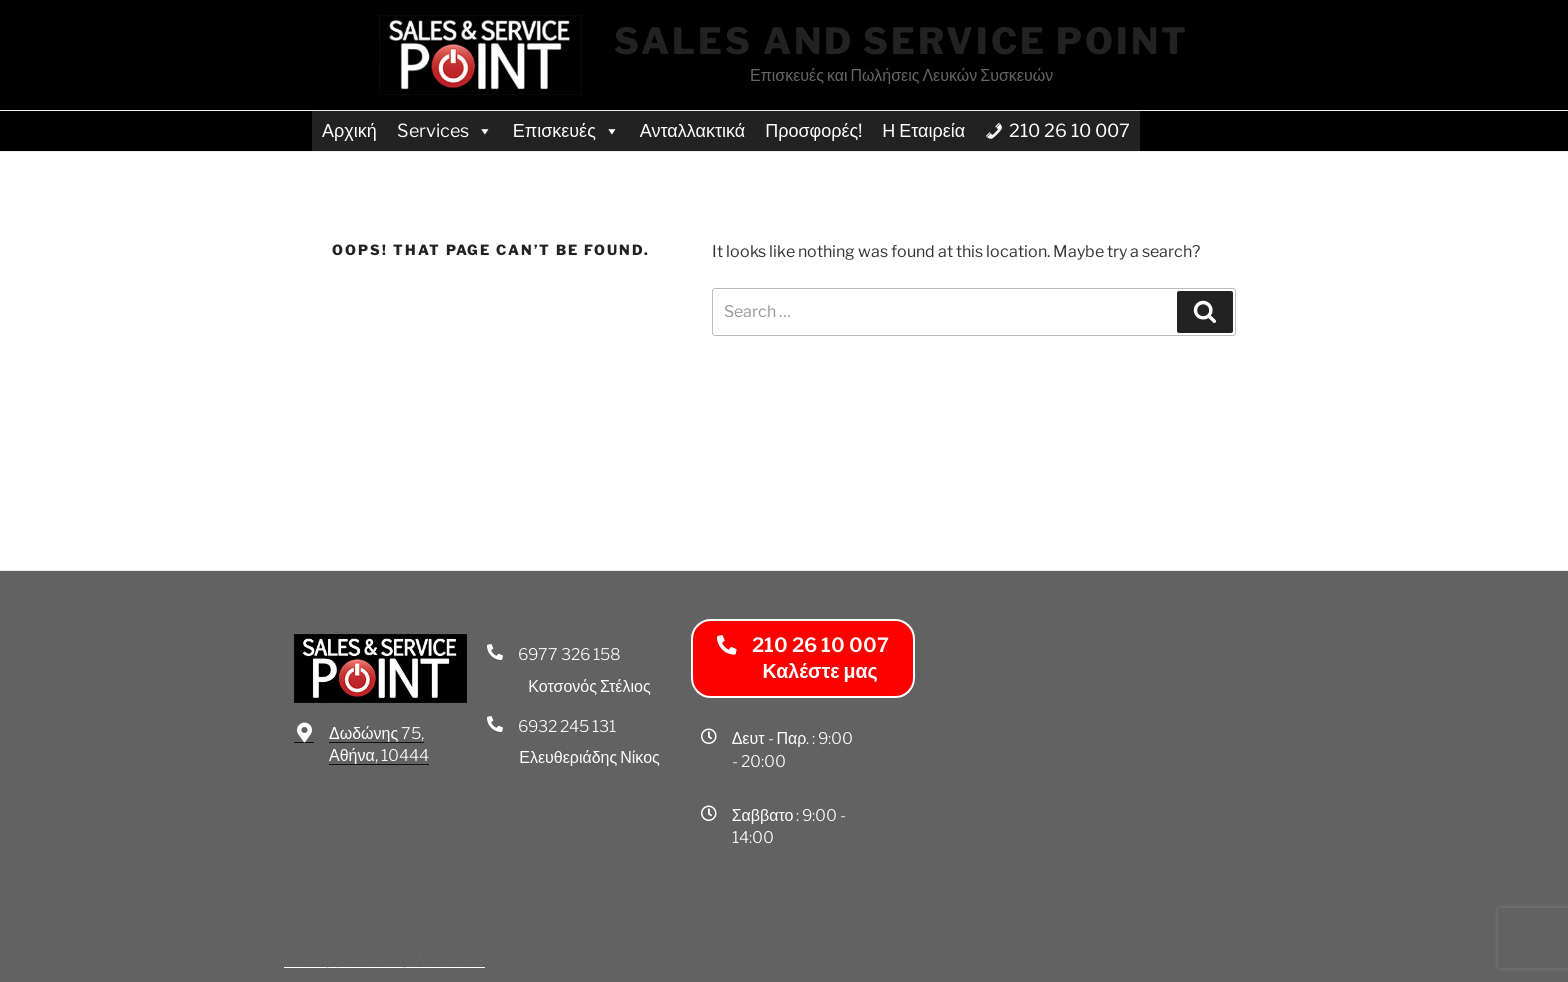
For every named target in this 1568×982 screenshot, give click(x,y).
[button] (803, 658)
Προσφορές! (813, 130)
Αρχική (349, 130)
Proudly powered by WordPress (384, 959)
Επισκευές (566, 130)
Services (445, 130)
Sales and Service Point (901, 41)
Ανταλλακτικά (692, 130)
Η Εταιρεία (923, 130)
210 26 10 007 (1069, 130)
